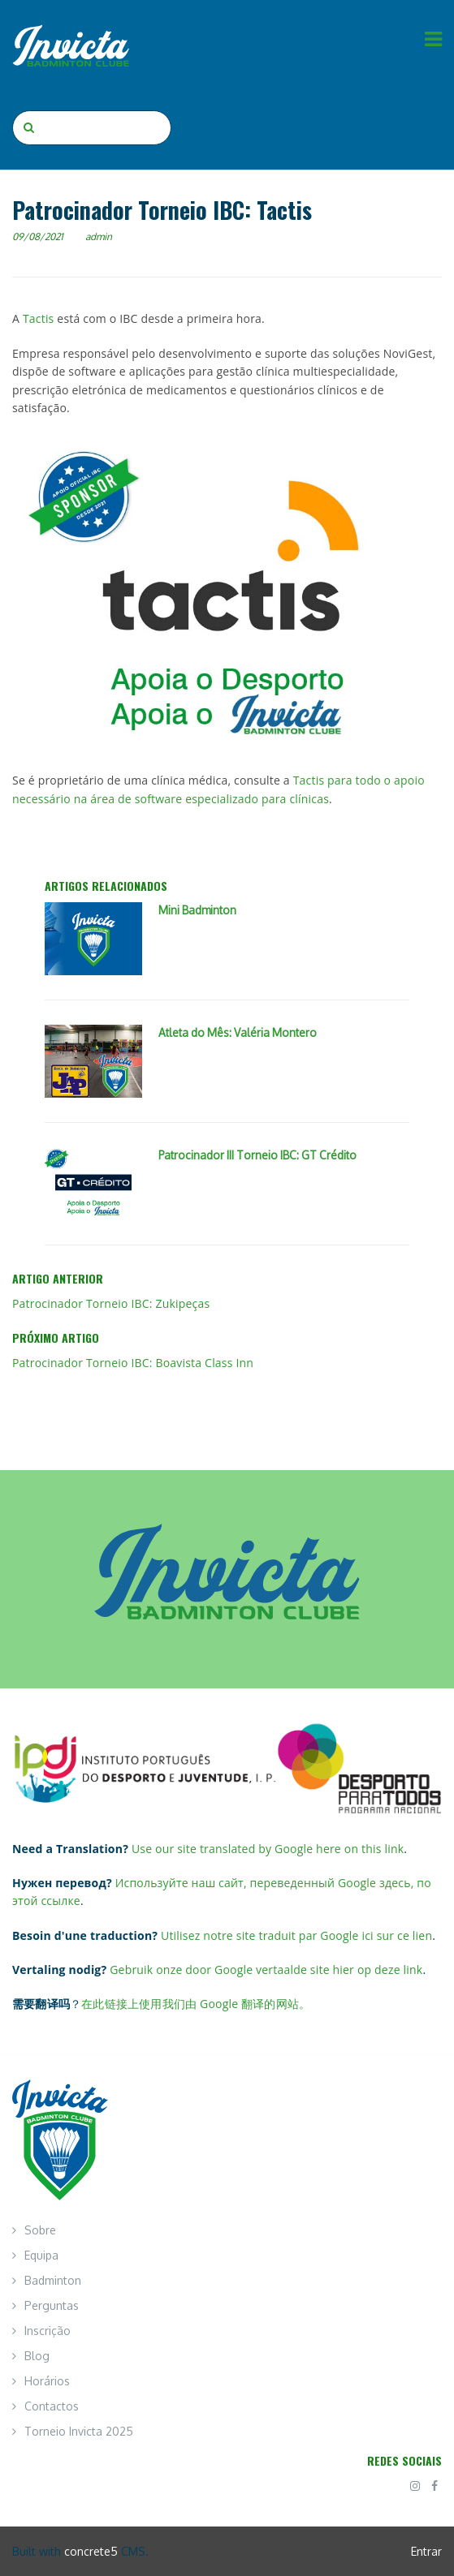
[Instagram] (415, 2486)
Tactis (40, 318)
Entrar (426, 2551)
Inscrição (47, 2330)
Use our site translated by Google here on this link (268, 1848)
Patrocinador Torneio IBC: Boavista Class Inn (132, 1362)
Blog (37, 2356)
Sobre (40, 2230)
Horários (47, 2381)
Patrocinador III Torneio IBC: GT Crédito (257, 1155)
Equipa (41, 2255)
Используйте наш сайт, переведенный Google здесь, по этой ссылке (221, 1891)
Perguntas (51, 2305)
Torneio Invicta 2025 (78, 2431)
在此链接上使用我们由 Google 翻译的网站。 (195, 2003)
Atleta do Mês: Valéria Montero (237, 1032)
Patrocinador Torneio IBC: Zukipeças (111, 1303)
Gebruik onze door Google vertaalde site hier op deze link (266, 1969)
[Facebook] (434, 2486)
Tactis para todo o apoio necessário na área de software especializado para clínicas (218, 789)
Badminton (52, 2280)
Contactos (51, 2406)
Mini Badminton (197, 910)
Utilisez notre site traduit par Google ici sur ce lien (296, 1935)
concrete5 (91, 2551)
